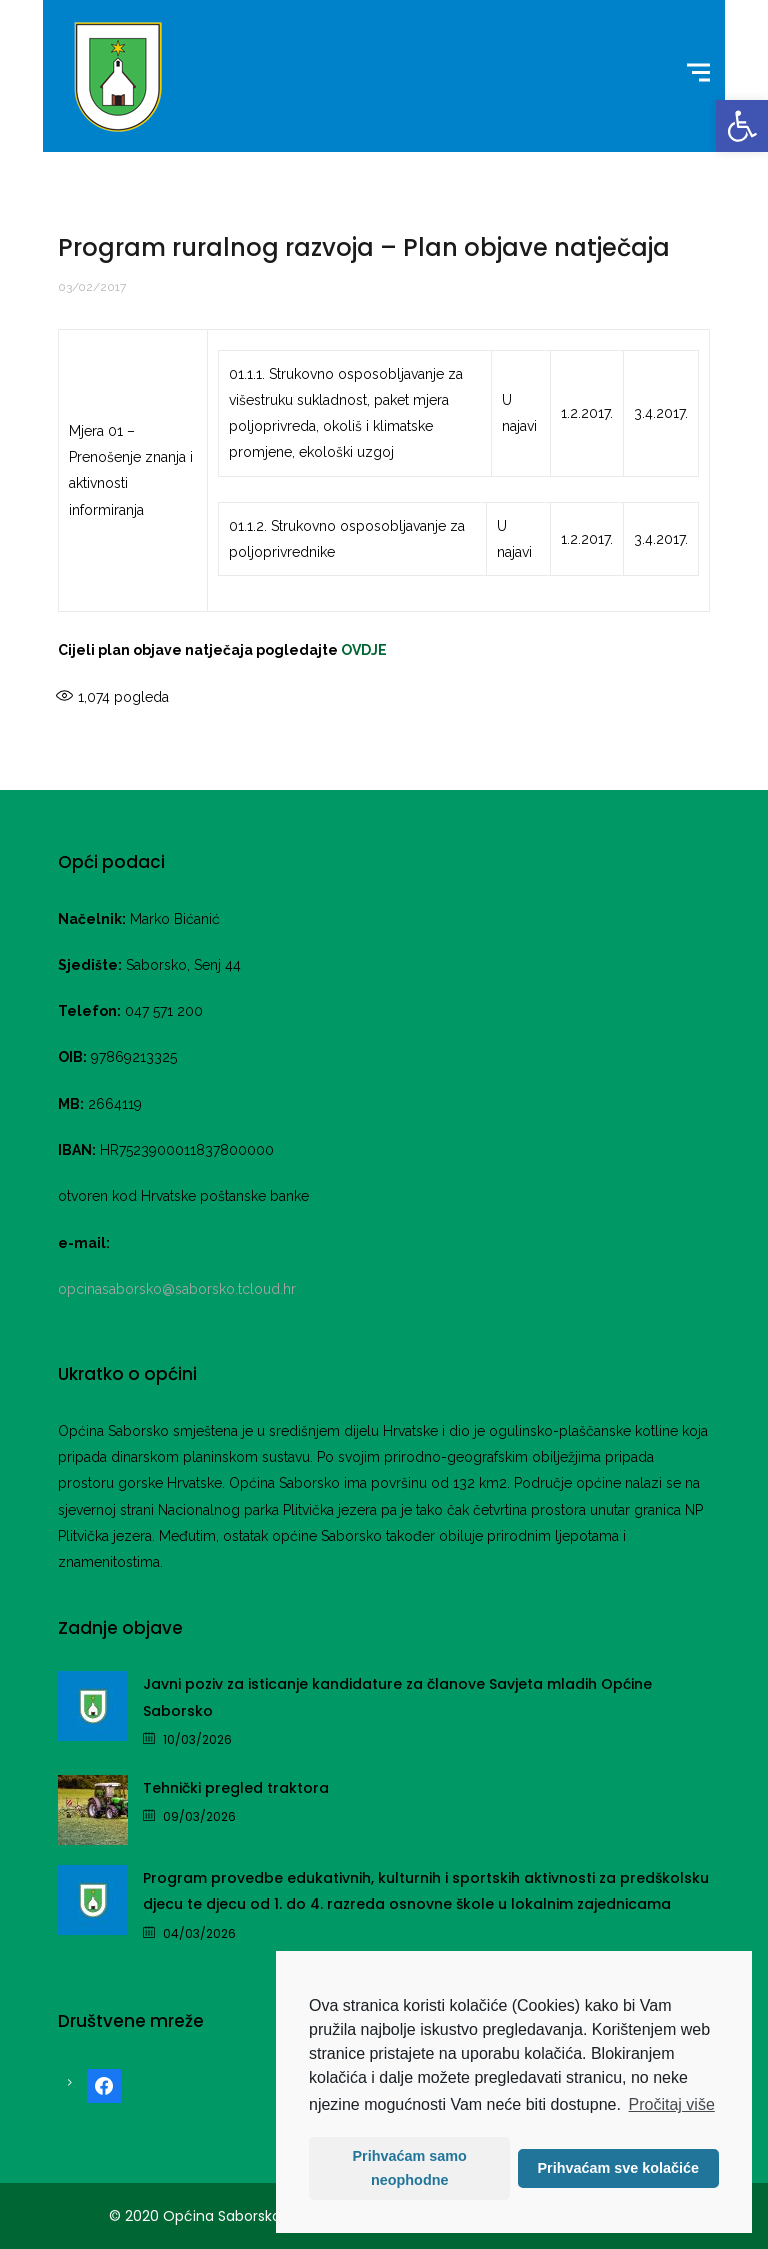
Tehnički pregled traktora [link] (236, 1788)
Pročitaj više (672, 2104)
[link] (742, 126)
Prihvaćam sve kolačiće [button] (618, 2168)
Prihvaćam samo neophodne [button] (410, 2168)
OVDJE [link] (364, 650)
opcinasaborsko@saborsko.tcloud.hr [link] (177, 1289)
